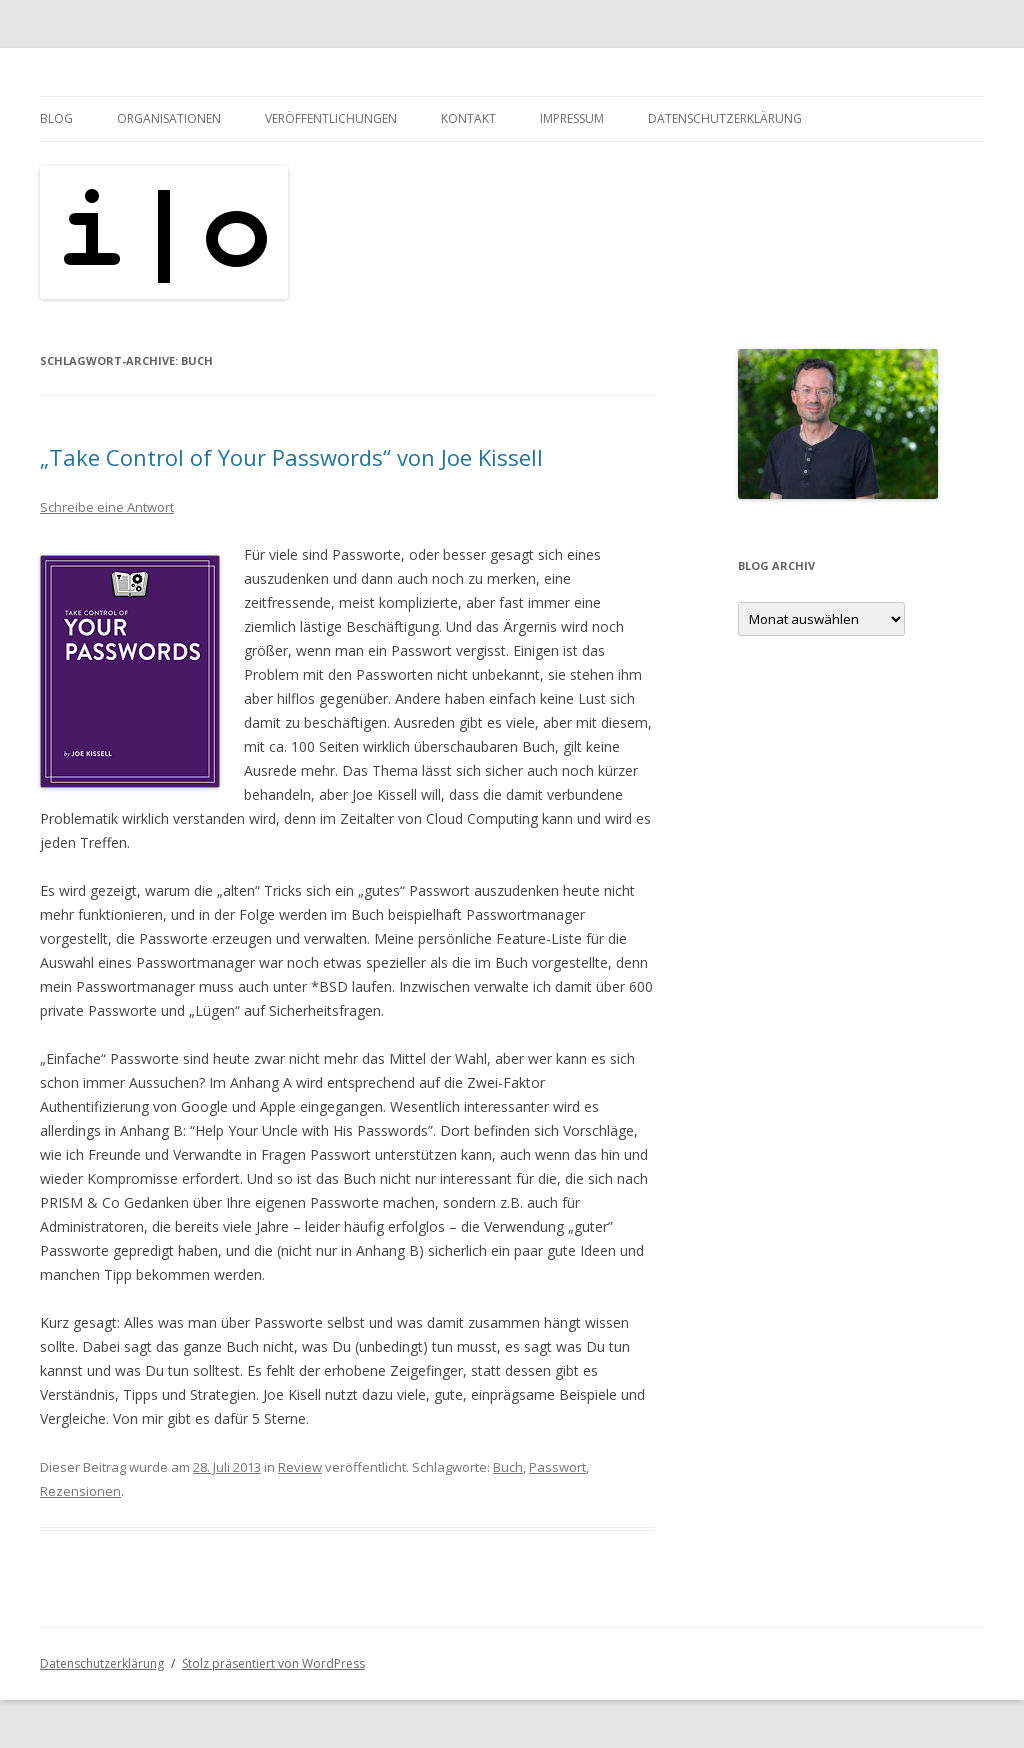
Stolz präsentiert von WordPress (273, 1663)
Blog (56, 118)
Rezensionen (80, 1491)
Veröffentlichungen (331, 118)
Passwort (557, 1467)
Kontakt (468, 118)
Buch (508, 1467)
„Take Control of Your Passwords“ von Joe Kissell (291, 457)
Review (300, 1467)
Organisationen (169, 118)
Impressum (572, 118)
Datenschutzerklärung (725, 118)
